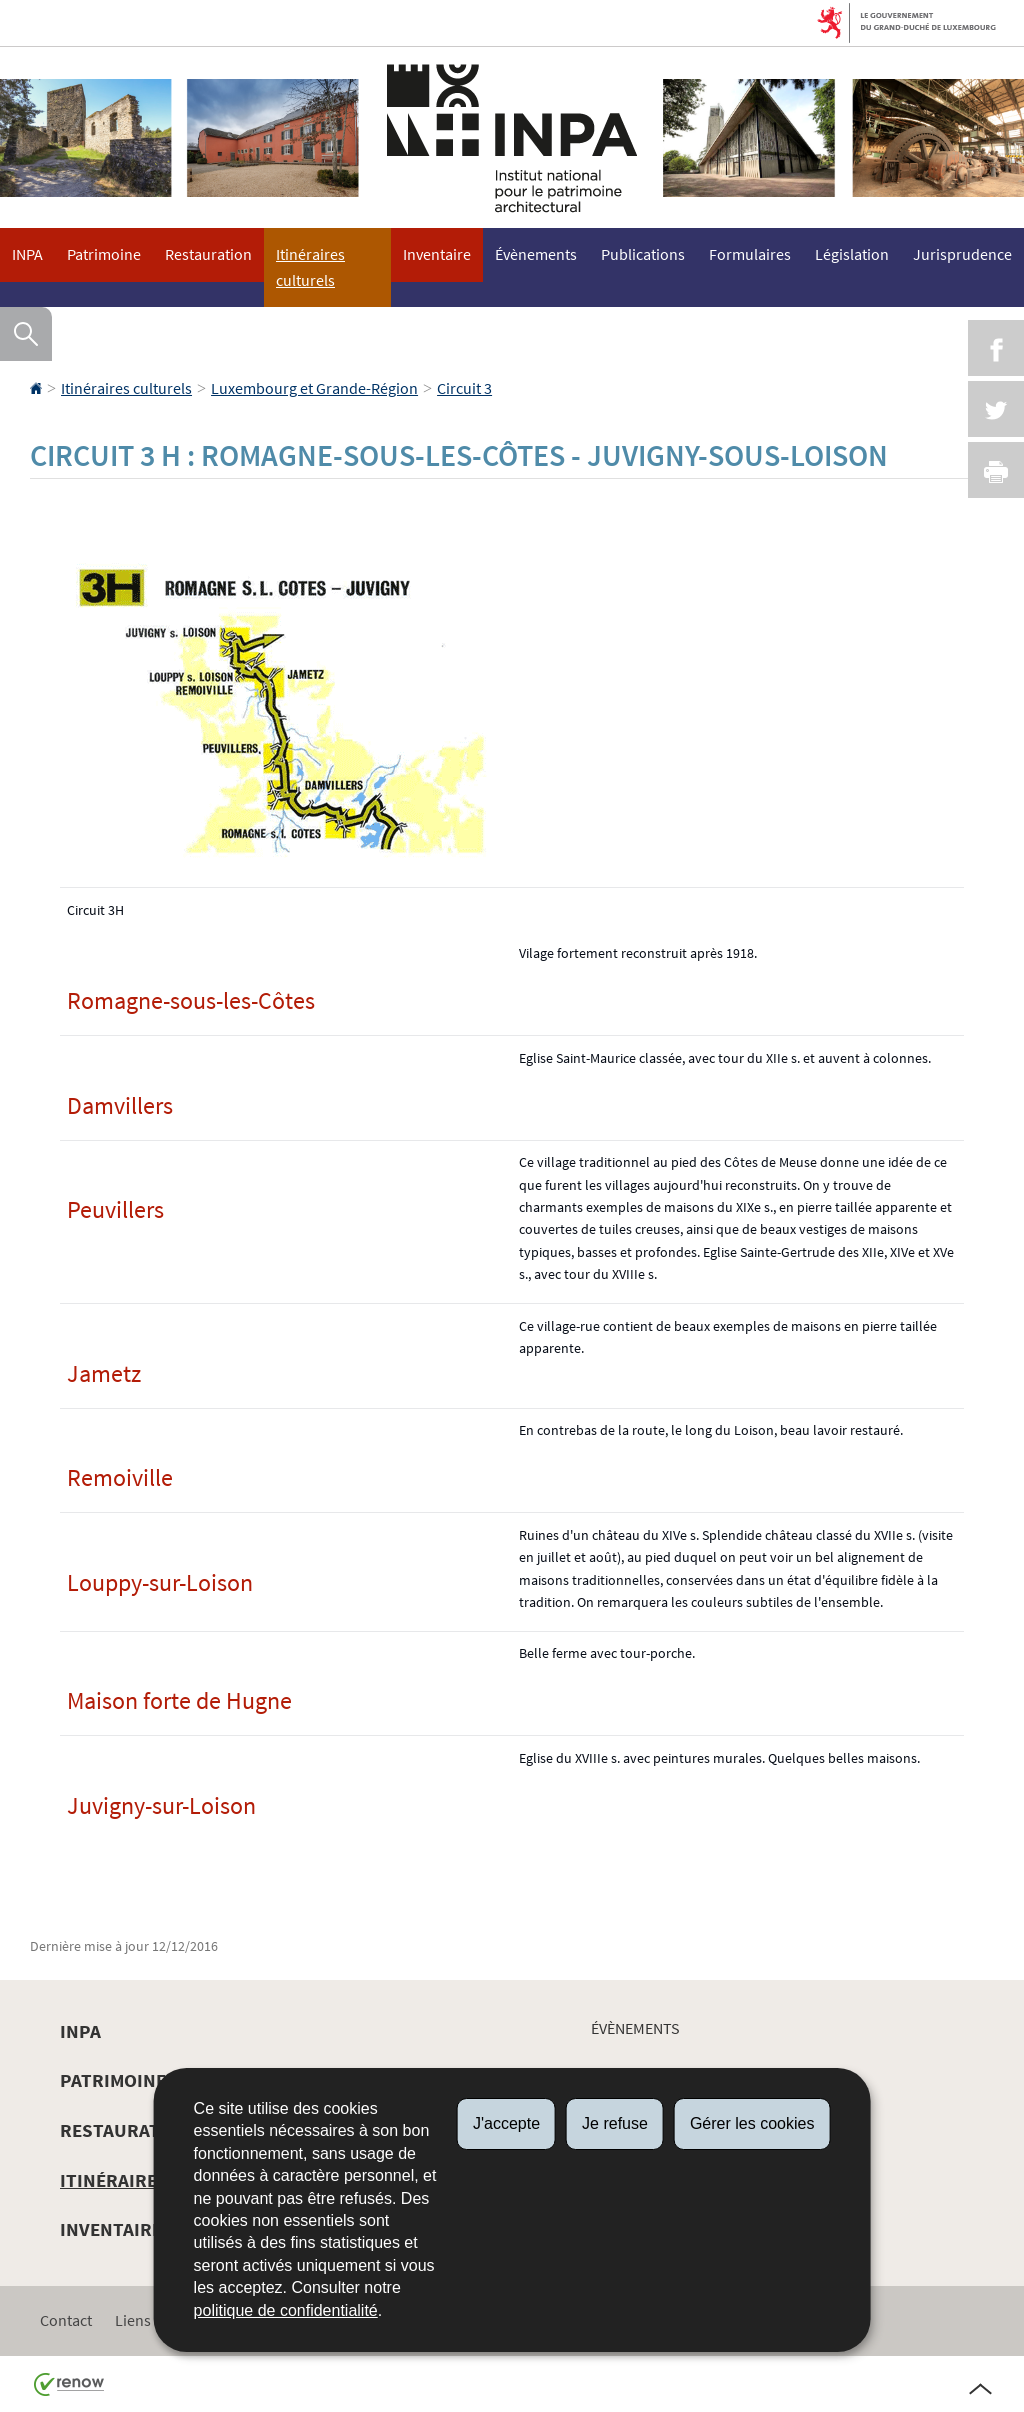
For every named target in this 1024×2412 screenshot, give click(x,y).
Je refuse (615, 2123)
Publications (643, 254)
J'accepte (506, 2123)
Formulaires (750, 254)
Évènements (536, 254)
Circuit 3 (464, 388)
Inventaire (437, 254)
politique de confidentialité (286, 2310)
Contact (66, 2320)
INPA (27, 254)
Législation (852, 254)
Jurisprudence (962, 254)
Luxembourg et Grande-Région (314, 388)
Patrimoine (104, 254)
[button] (26, 334)
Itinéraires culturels (310, 267)
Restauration (208, 254)
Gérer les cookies (752, 2123)
